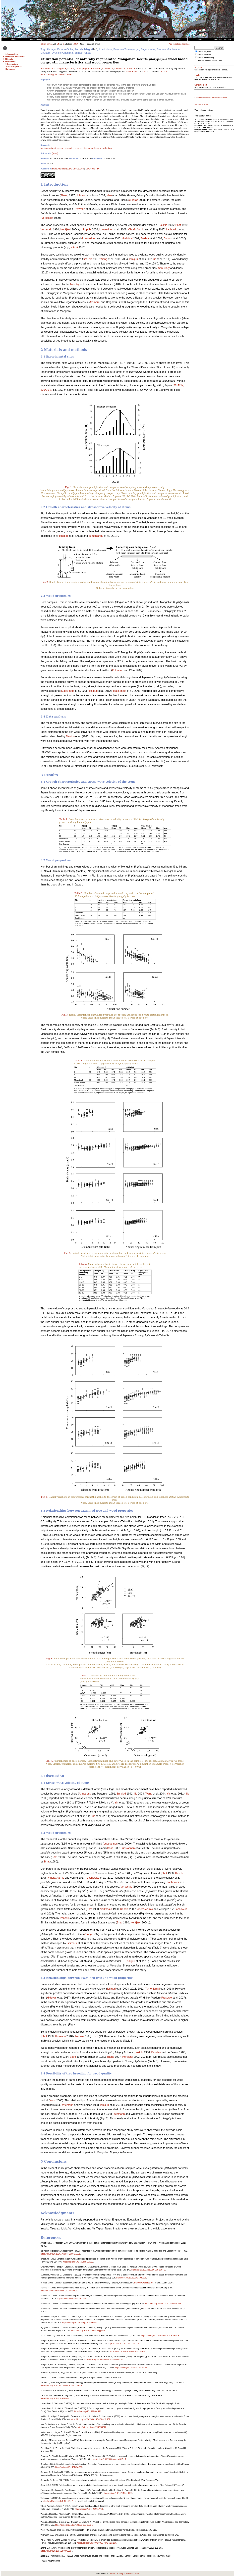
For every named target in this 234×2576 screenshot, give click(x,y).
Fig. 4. (67, 1253)
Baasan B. (96, 68)
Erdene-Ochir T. (48, 68)
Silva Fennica (47, 44)
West (53, 2100)
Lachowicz (172, 229)
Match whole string (206, 58)
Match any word (204, 52)
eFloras (133, 200)
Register (198, 67)
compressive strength (85, 148)
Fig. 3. (64, 1015)
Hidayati (52, 1997)
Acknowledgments (13, 66)
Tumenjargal (96, 535)
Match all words (204, 55)
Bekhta (145, 238)
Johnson (81, 195)
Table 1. (63, 819)
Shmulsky (164, 268)
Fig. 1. (68, 487)
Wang (103, 259)
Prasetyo (166, 1997)
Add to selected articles (179, 44)
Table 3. (78, 1060)
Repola (87, 229)
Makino (70, 736)
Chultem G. (107, 68)
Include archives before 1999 (210, 61)
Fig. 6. (49, 1658)
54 (58, 44)
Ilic (135, 1793)
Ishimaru (72, 1943)
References (10, 69)
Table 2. (79, 893)
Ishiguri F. (61, 68)
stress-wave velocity (63, 148)
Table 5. (84, 1675)
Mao (109, 195)
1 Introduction (11, 54)
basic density (47, 148)
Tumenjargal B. (82, 68)
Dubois (168, 238)
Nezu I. (70, 68)
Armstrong (85, 1793)
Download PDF (93, 168)
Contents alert (200, 89)
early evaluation (104, 148)
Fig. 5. (44, 1497)
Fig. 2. (45, 582)
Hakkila (163, 225)
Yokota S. (131, 68)
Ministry (74, 284)
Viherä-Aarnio (136, 229)
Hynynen (80, 208)
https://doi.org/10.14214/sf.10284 (56, 74)
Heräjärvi (65, 229)
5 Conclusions (11, 64)
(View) (55, 153)
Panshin (65, 1918)
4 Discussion (10, 61)
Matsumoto (67, 690)
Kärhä (74, 247)
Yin (154, 259)
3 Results (9, 59)
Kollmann (117, 670)
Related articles (201, 110)
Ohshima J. (120, 68)
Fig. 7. (49, 1761)
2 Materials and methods (15, 56)
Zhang (64, 195)
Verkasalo (47, 217)
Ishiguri (133, 259)
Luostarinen (106, 229)
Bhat (178, 225)
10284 (75, 44)
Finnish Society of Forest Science (124, 2573)
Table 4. (83, 1264)
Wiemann (67, 2105)
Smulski (87, 259)
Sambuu (95, 302)
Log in (197, 77)
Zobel (73, 2056)
